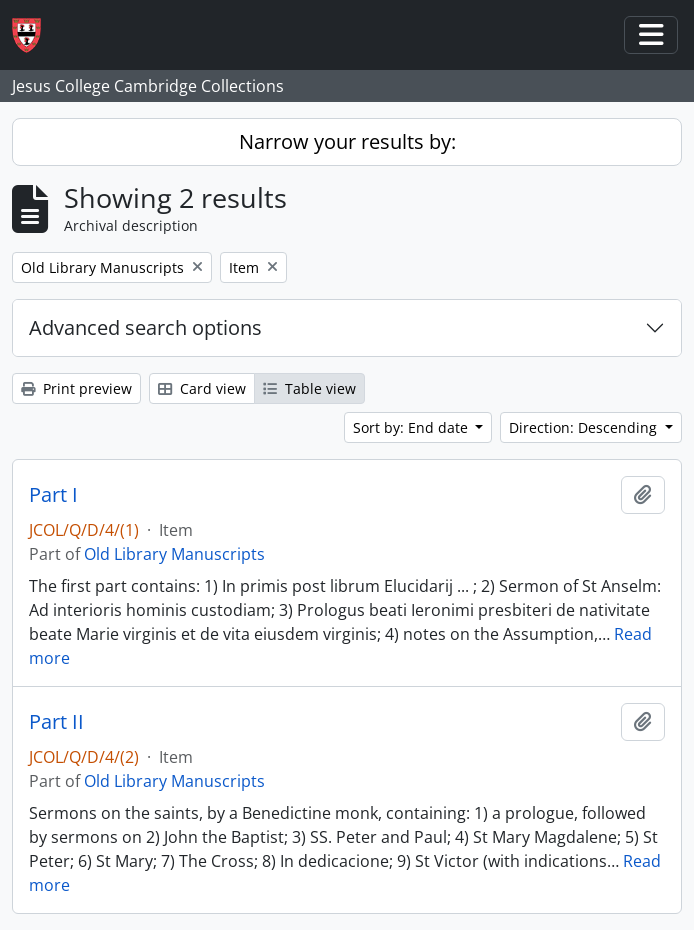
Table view (309, 388)
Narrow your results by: (347, 141)
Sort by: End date (412, 427)
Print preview (76, 388)
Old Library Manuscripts (174, 554)
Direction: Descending (585, 427)
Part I (53, 495)
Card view (202, 388)
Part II (56, 722)
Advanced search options (145, 327)
